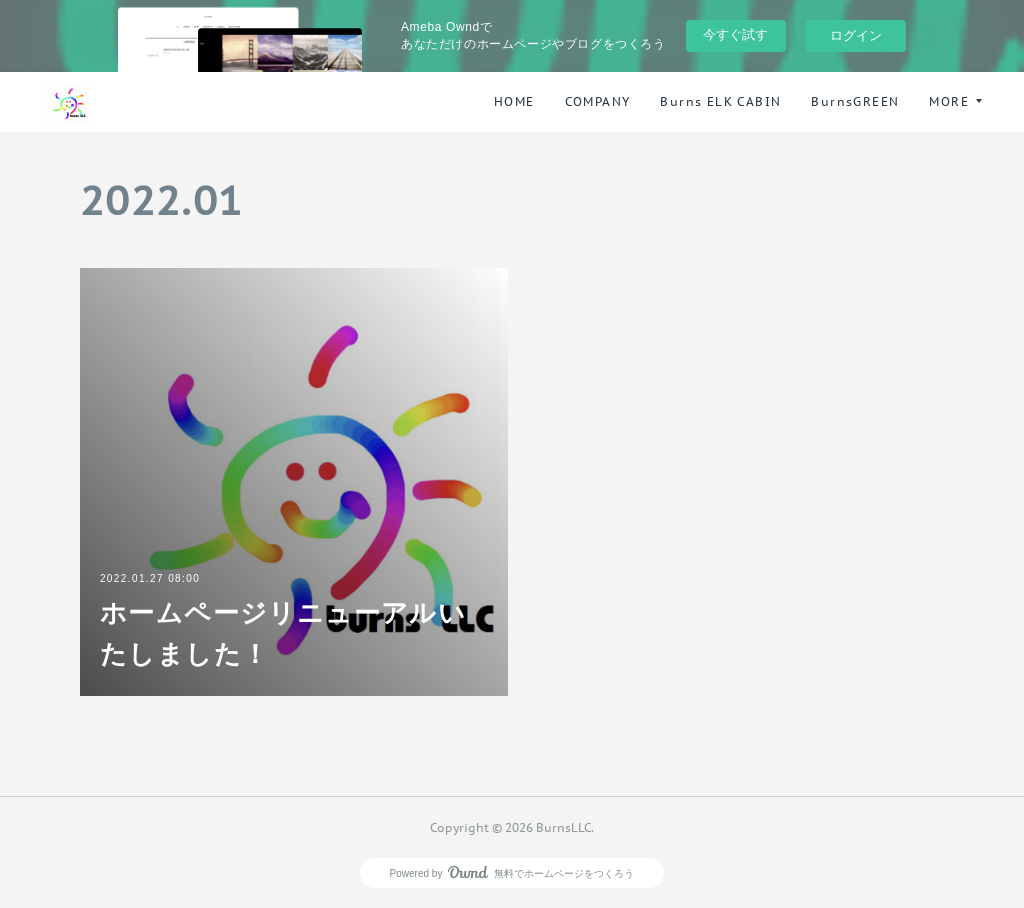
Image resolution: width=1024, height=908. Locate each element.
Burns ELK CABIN (720, 101)
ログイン (856, 35)
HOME (514, 101)
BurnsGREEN (855, 101)
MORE (949, 101)
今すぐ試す (735, 34)
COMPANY (598, 101)
